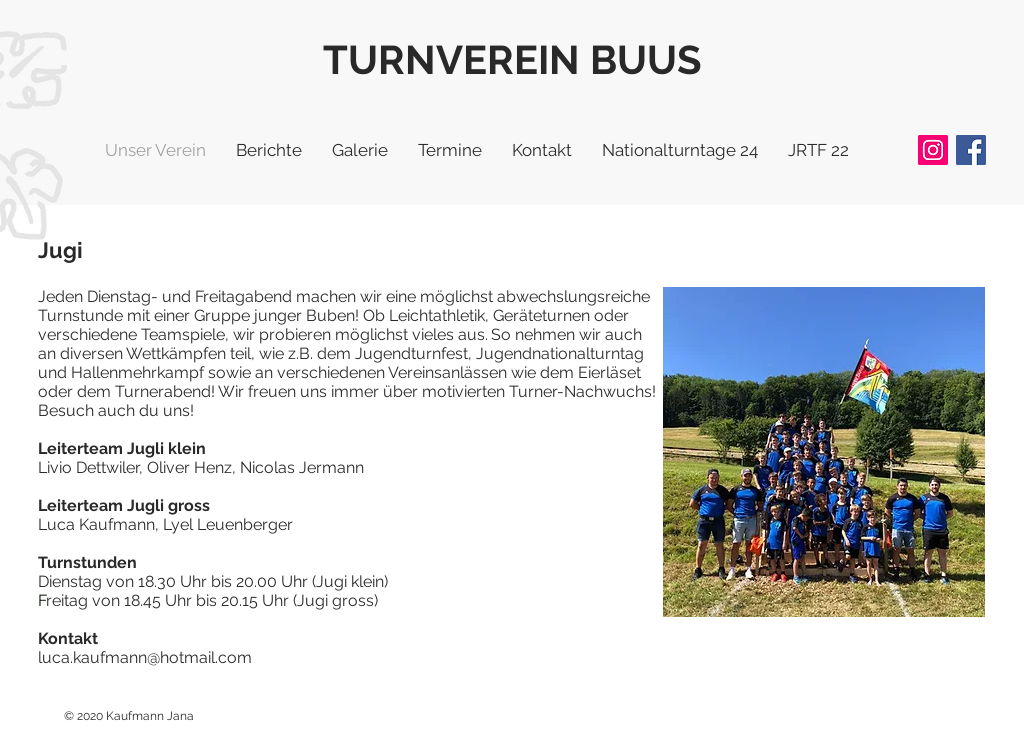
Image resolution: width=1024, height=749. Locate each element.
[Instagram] (933, 150)
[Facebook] (971, 150)
